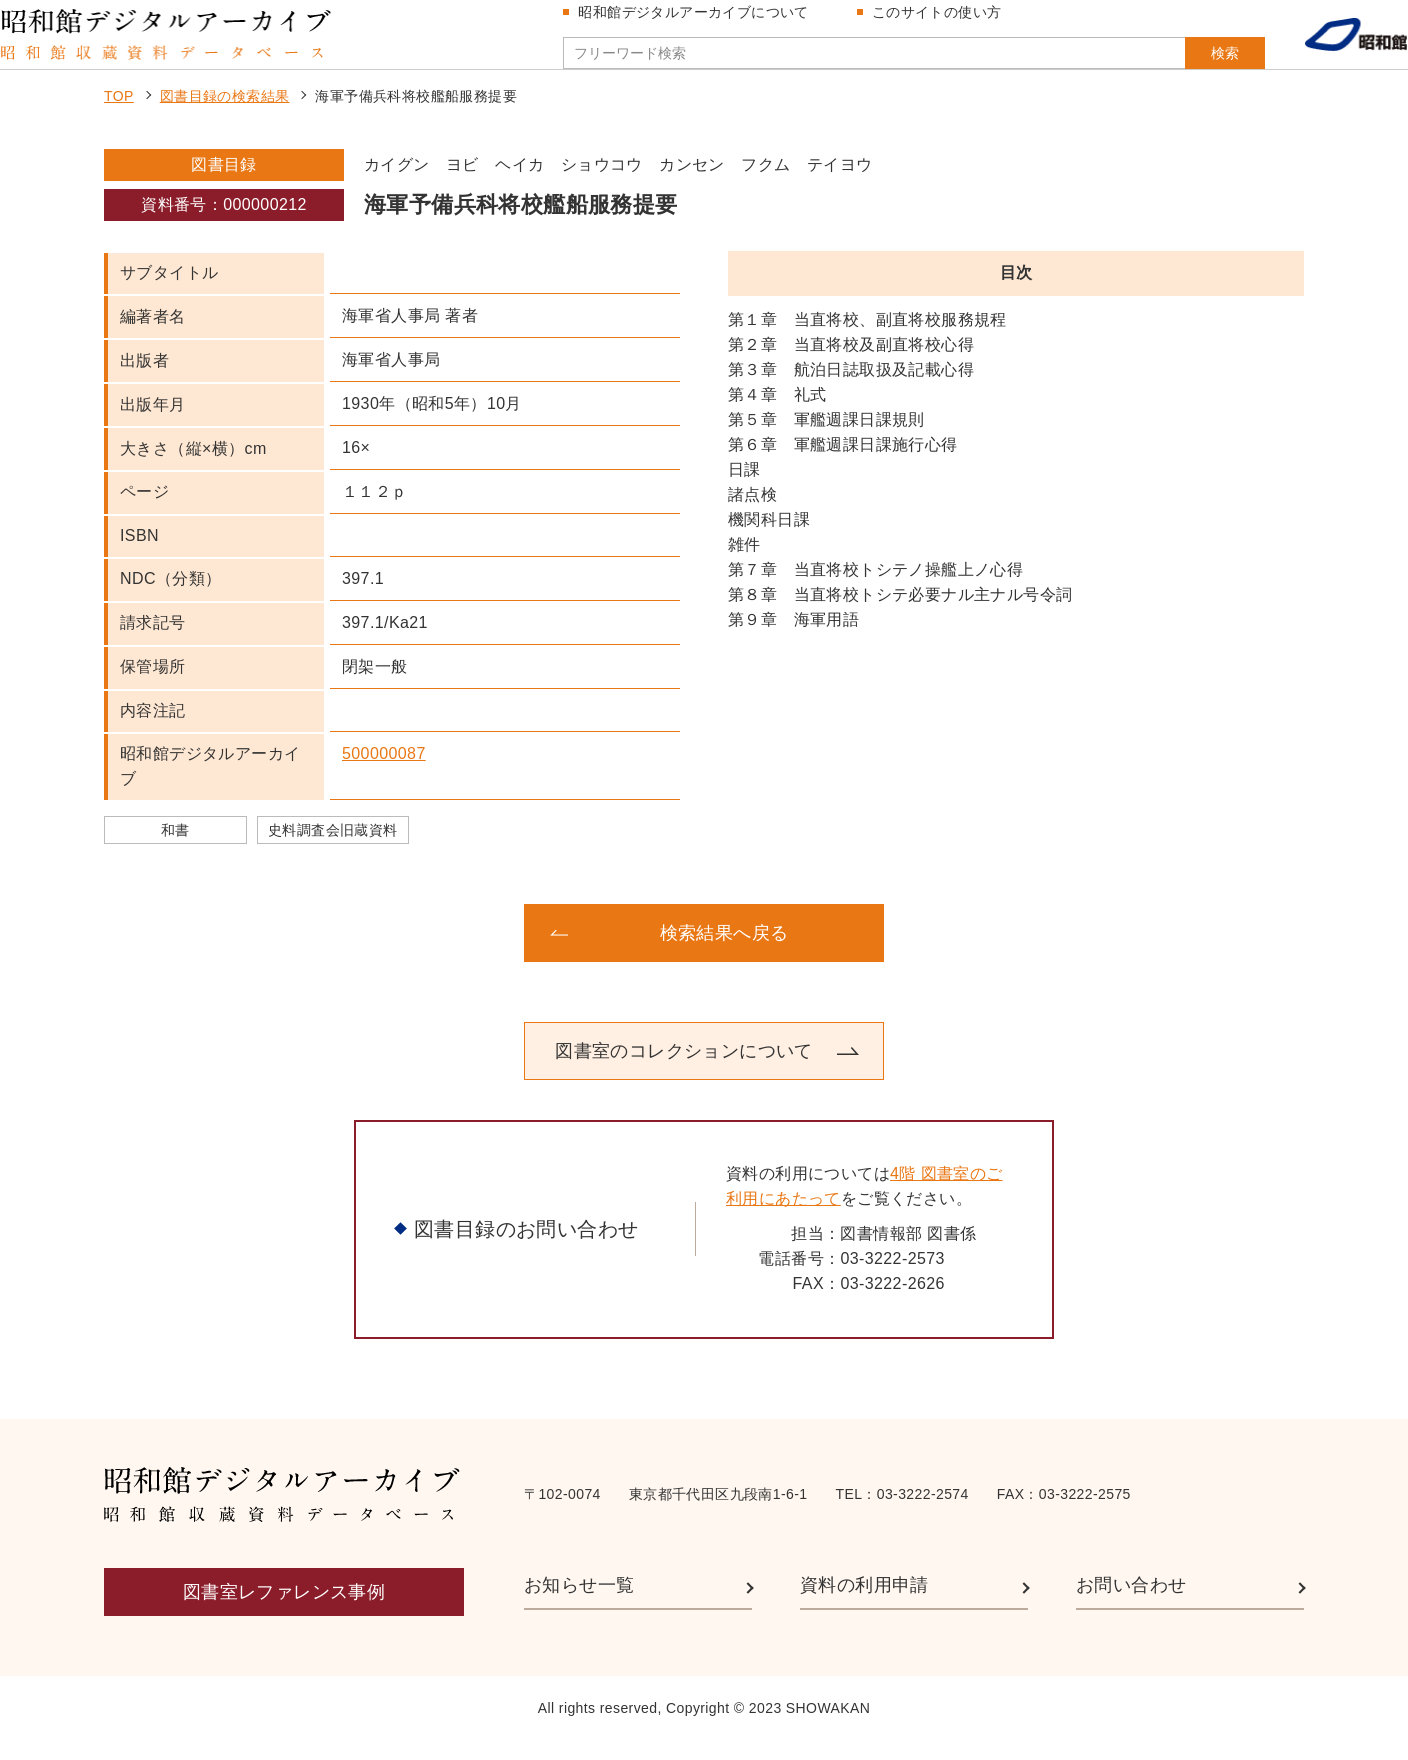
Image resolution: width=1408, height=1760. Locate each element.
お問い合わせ (1131, 1605)
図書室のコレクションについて (684, 1070)
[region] (1016, 490)
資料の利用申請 (864, 1605)
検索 (1186, 63)
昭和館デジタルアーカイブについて (701, 22)
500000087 (384, 772)
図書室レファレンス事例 (284, 1611)
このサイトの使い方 (945, 22)
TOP (119, 116)
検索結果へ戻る (724, 952)
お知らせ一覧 (579, 1605)
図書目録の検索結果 (225, 116)
